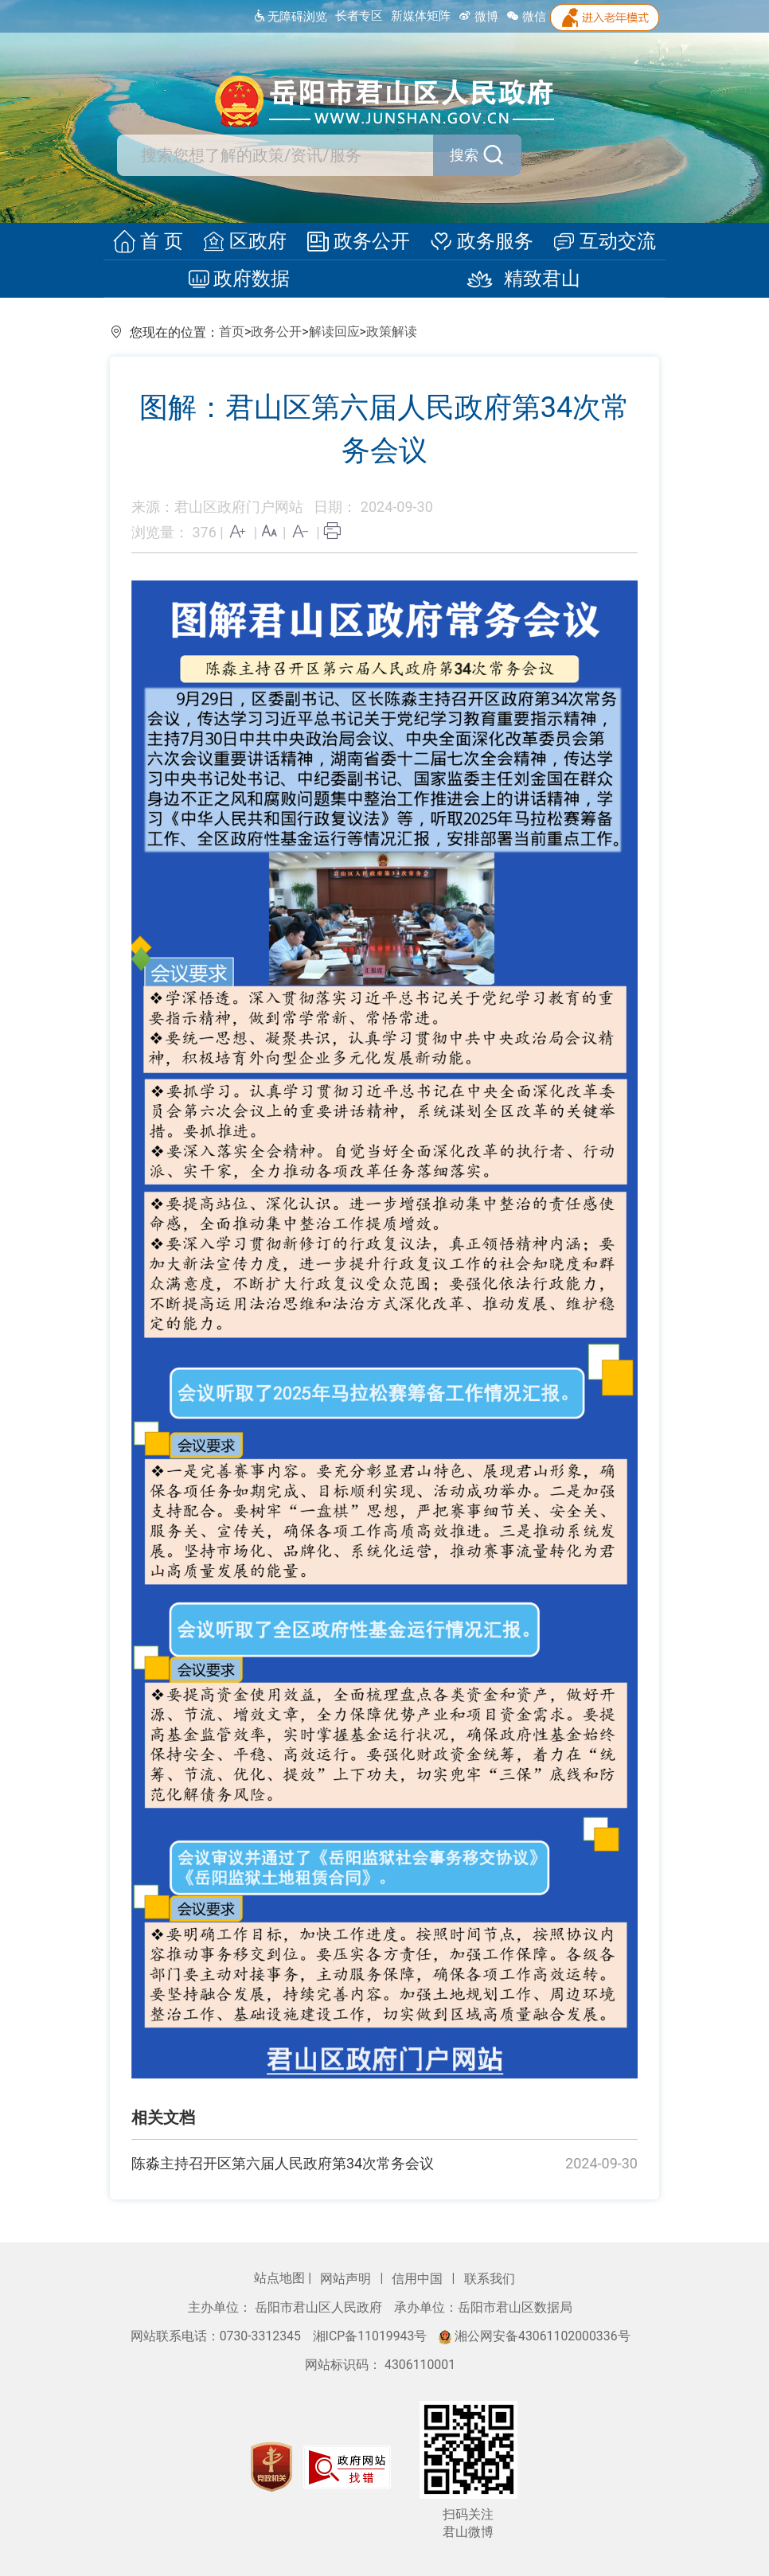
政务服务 (478, 242)
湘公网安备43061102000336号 (534, 2336)
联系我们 (489, 2278)
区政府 (247, 242)
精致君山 (516, 279)
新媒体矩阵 (421, 16)
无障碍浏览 (290, 17)
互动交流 (598, 242)
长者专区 (359, 16)
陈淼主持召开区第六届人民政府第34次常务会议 (282, 2163)
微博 (478, 17)
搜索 (458, 155)
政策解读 (391, 331)
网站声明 (347, 2278)
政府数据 (242, 279)
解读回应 (334, 331)
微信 (526, 17)
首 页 (154, 242)
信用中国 (419, 2278)
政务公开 (358, 242)
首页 (231, 331)
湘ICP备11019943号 (372, 2336)
